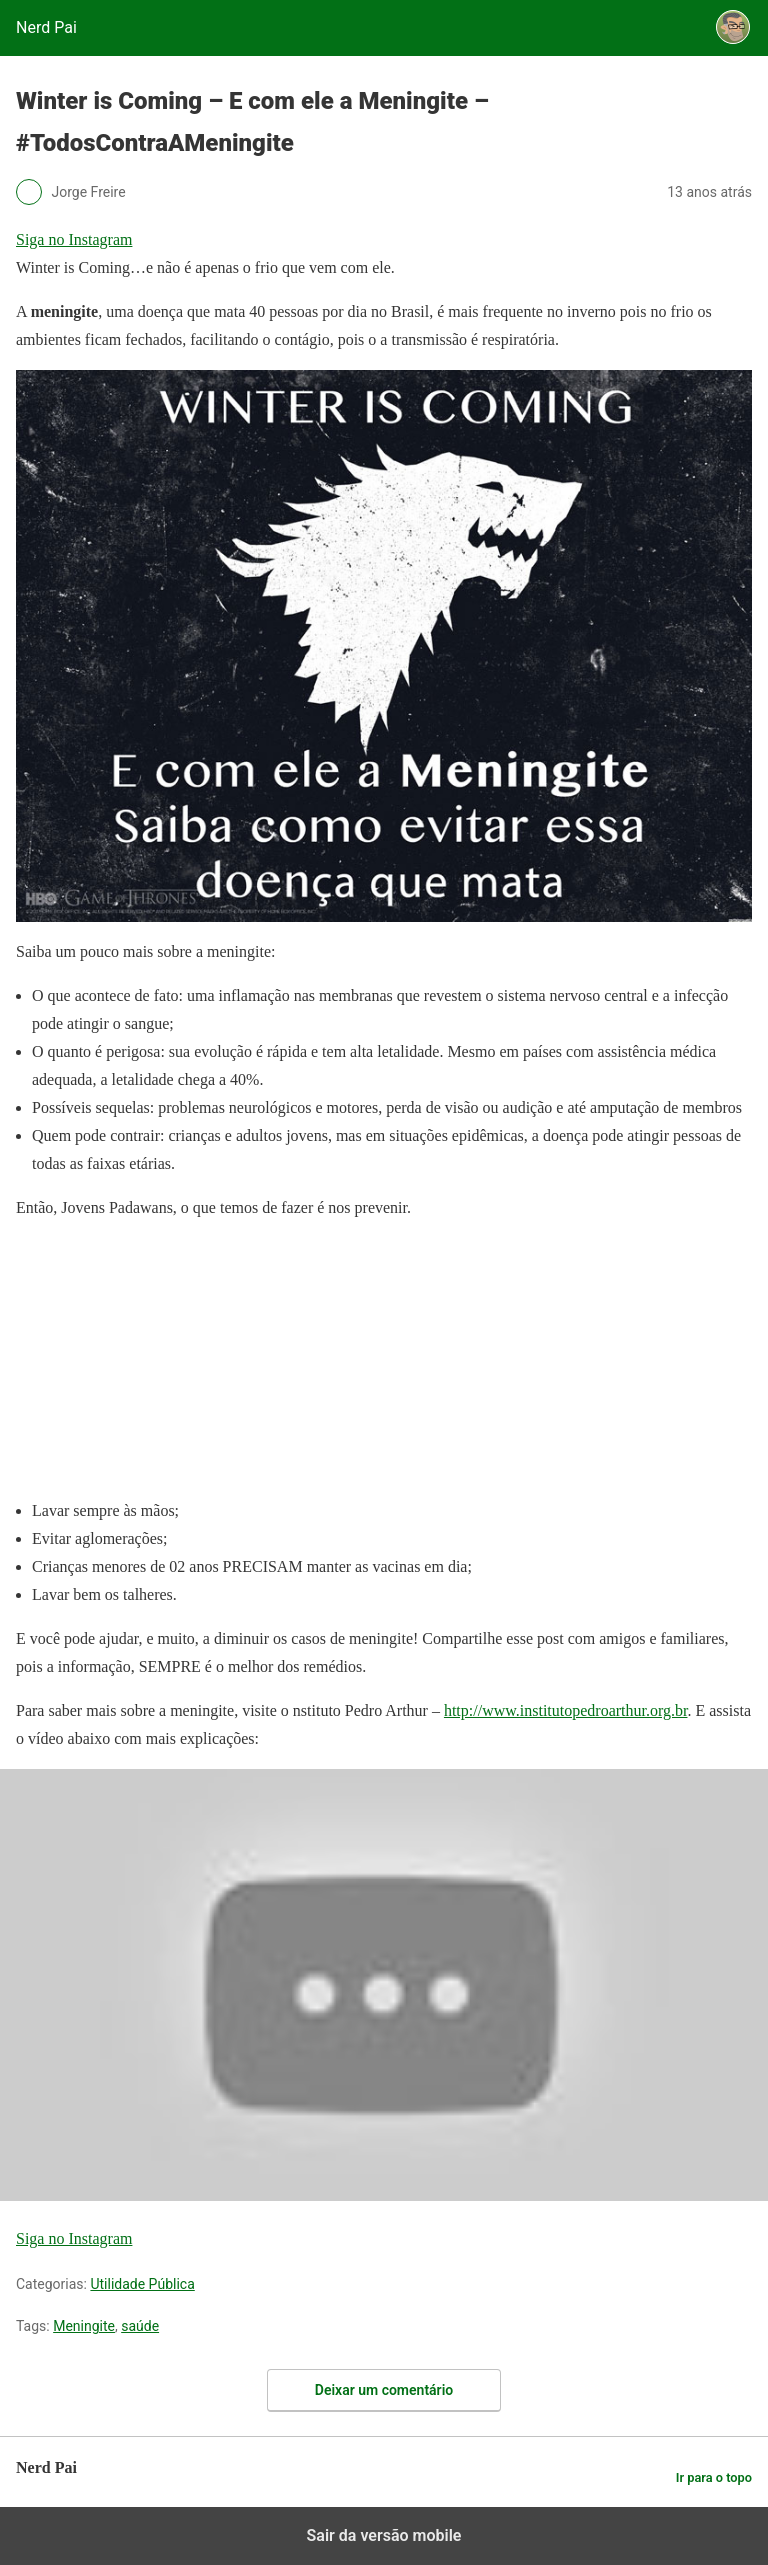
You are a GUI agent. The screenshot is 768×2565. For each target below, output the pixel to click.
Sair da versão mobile (384, 2535)
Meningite (84, 2326)
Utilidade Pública (142, 2284)
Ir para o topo (714, 2477)
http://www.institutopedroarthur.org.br (566, 1710)
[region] (166, 1363)
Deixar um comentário (384, 2390)
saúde (140, 2326)
